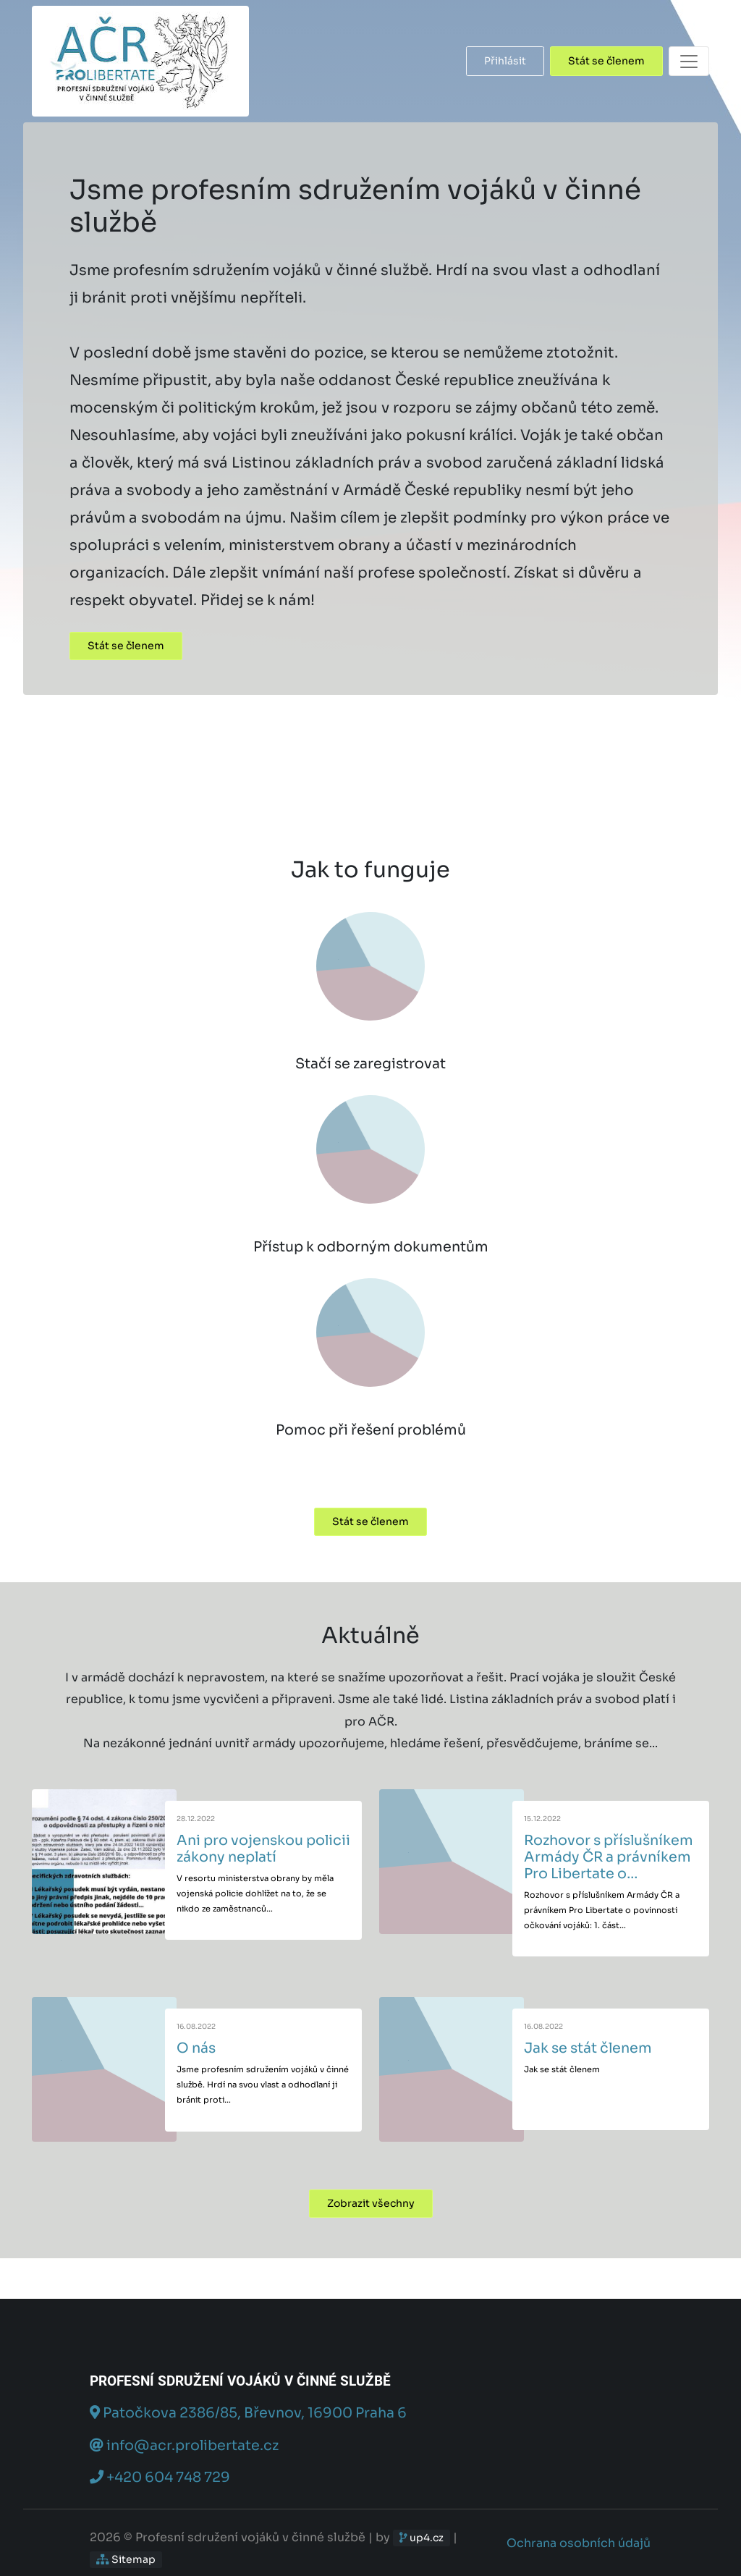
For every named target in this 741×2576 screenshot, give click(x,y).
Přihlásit (505, 60)
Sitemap (126, 2559)
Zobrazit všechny (371, 2203)
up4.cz (421, 2537)
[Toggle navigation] (689, 61)
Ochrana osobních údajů (579, 2543)
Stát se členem (606, 60)
